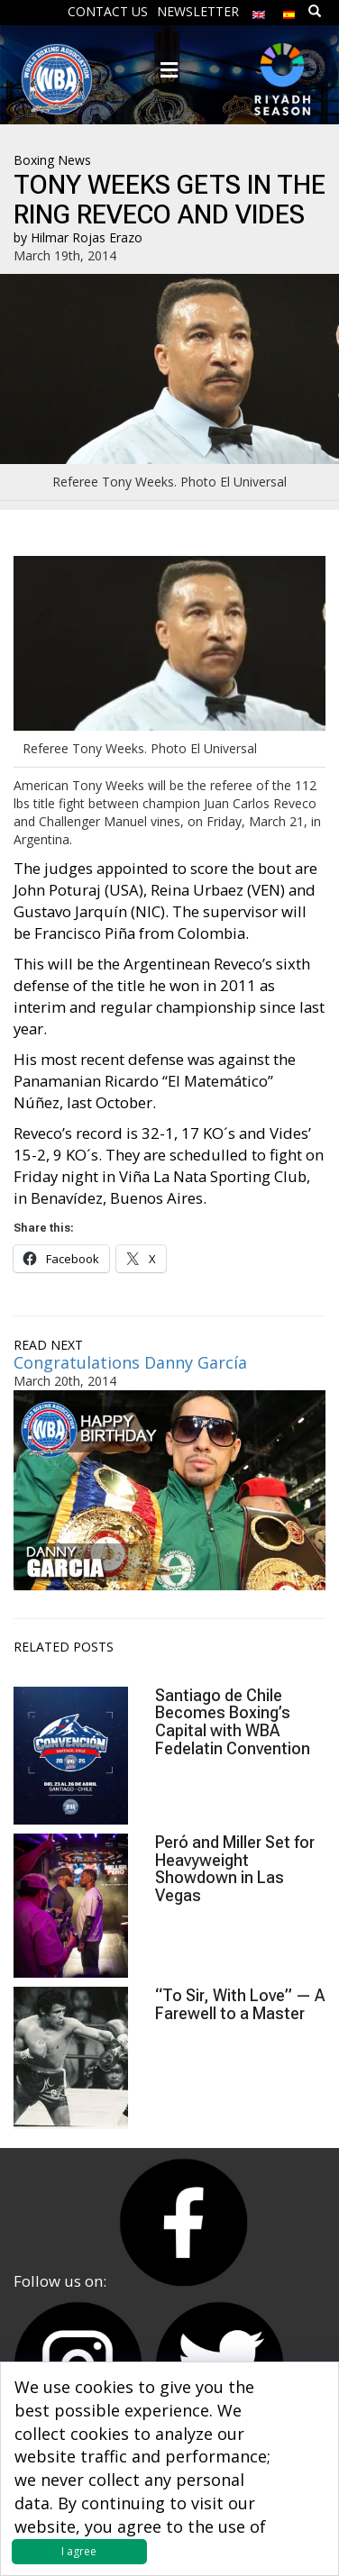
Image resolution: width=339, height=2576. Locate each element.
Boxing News (52, 159)
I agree (78, 2551)
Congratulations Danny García (130, 1362)
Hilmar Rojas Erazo (86, 237)
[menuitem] (258, 10)
